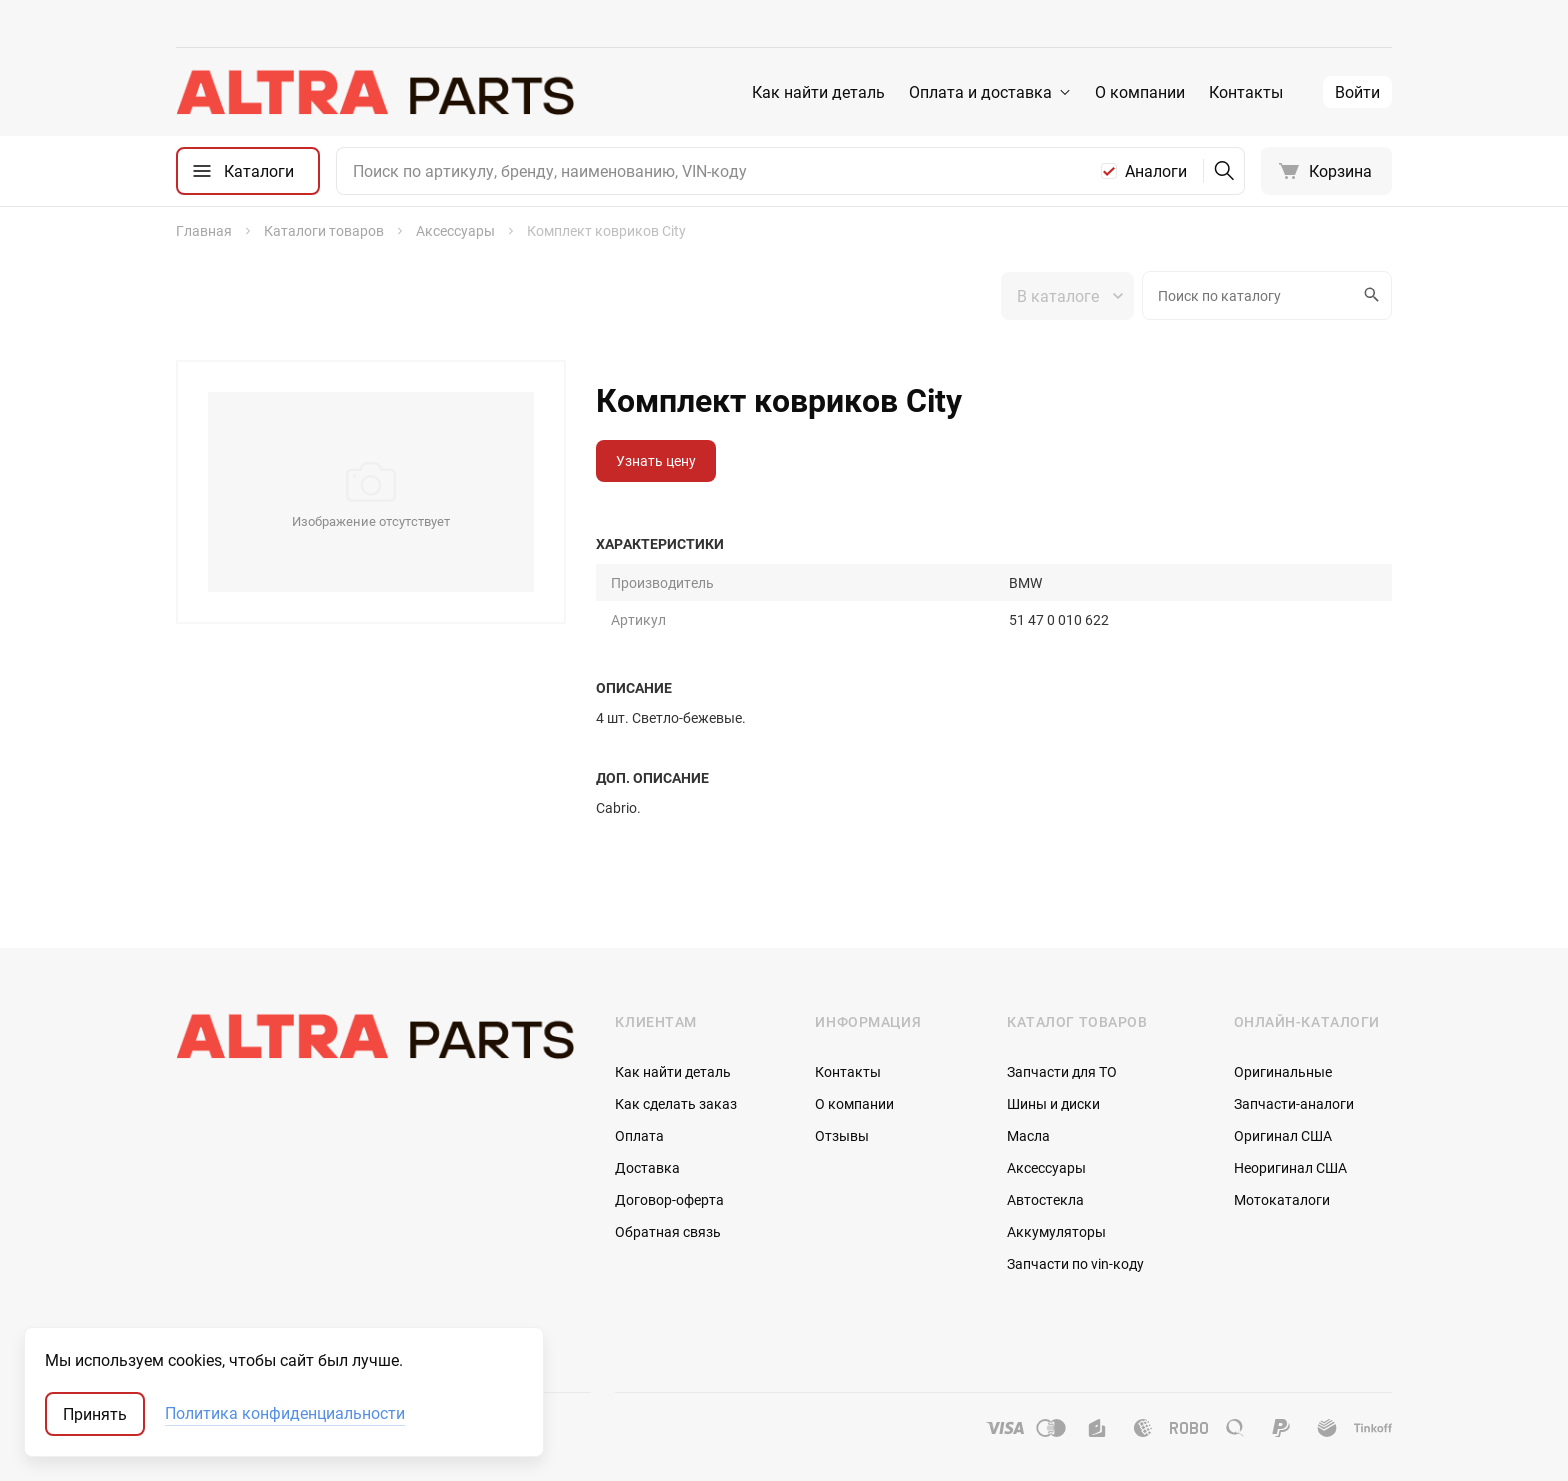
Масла (1028, 1135)
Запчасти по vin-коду (1075, 1263)
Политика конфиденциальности (285, 1414)
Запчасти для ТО (1062, 1071)
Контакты (1246, 92)
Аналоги (1156, 171)
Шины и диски (1053, 1103)
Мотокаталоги (1282, 1199)
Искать (1369, 295)
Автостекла (1045, 1199)
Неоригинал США (1290, 1167)
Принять (95, 1414)
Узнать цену (656, 460)
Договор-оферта (669, 1199)
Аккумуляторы (1056, 1231)
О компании (1140, 92)
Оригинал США (1283, 1135)
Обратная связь (668, 1231)
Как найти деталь (818, 92)
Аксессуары (1046, 1167)
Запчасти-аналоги (1294, 1103)
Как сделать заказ (676, 1103)
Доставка (647, 1167)
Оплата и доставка (980, 92)
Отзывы (842, 1135)
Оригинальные (1283, 1071)
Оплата (639, 1135)
